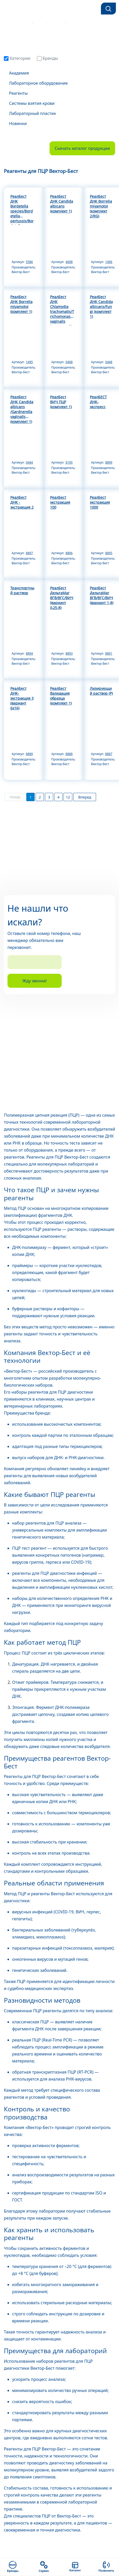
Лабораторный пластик (32, 113)
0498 (69, 362)
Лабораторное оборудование (38, 83)
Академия (19, 73)
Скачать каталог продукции (82, 148)
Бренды (47, 58)
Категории (17, 58)
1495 (29, 362)
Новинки (18, 123)
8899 (108, 462)
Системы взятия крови (31, 103)
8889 (29, 754)
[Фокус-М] (19, 9)
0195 (69, 462)
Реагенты (18, 93)
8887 (108, 754)
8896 (69, 553)
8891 (108, 653)
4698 (69, 262)
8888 (69, 754)
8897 (29, 553)
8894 (29, 653)
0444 (29, 462)
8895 (108, 553)
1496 (108, 262)
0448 (108, 362)
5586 (29, 262)
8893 (69, 653)
